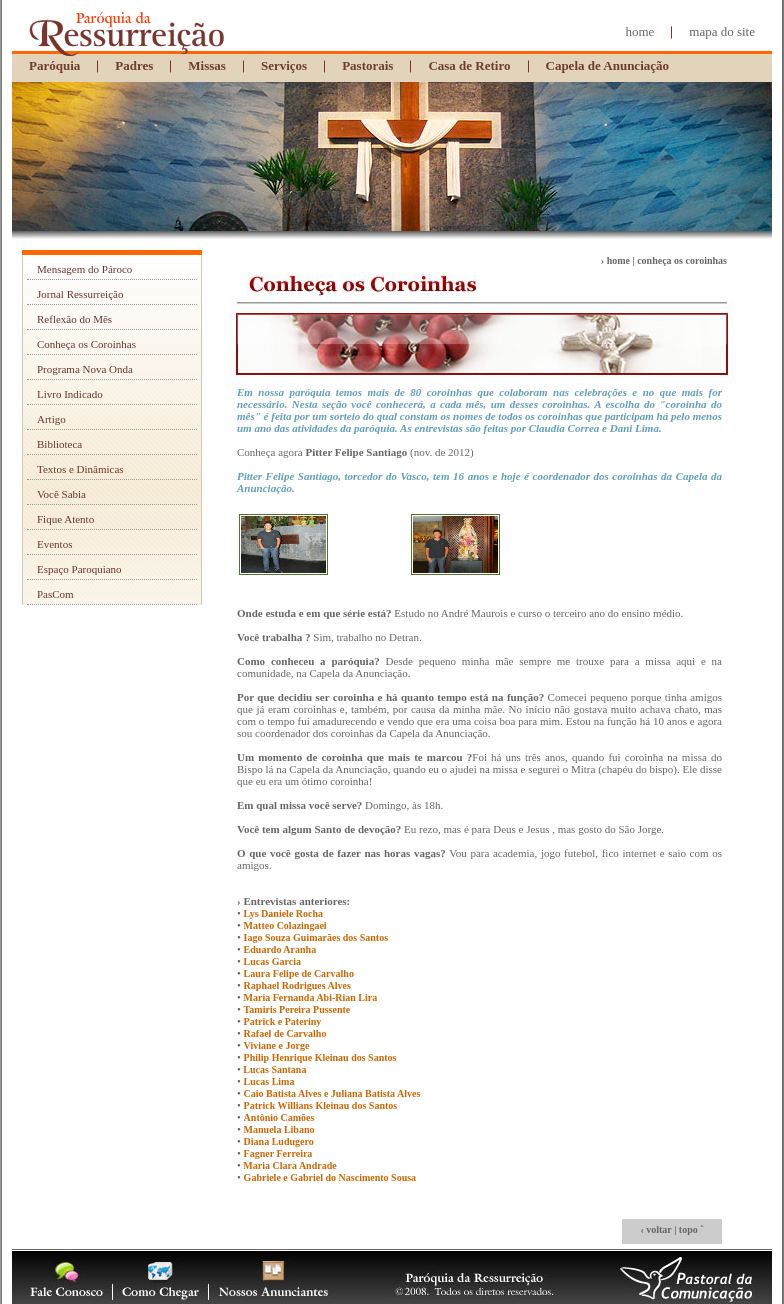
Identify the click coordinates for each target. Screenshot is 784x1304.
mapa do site (722, 31)
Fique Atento (65, 519)
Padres (134, 65)
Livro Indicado (70, 394)
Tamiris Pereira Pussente (297, 1009)
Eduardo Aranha (280, 949)
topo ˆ (691, 1229)
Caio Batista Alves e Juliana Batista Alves (332, 1093)
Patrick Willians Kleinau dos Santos (321, 1105)
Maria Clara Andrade (289, 1165)
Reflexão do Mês (74, 319)
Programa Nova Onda (85, 369)
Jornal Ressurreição (80, 294)
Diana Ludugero (279, 1141)
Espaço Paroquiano (79, 569)
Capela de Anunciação (608, 65)
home (639, 31)
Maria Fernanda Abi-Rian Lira (311, 997)
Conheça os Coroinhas (86, 344)
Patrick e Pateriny (283, 1021)
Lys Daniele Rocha (283, 913)
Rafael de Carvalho (285, 1033)
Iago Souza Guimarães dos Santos (316, 937)
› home (615, 260)
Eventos (54, 544)
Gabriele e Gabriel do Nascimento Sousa (330, 1177)
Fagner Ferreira (278, 1153)
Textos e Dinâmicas (80, 469)
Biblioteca (59, 444)
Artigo (51, 419)
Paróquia (54, 65)
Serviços (284, 65)
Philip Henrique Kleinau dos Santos (320, 1057)
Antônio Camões (279, 1117)
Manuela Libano (279, 1129)
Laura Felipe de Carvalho (299, 973)
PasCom (55, 594)
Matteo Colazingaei (285, 925)
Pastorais (367, 65)
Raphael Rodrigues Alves (297, 985)
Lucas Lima (269, 1081)
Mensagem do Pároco (84, 269)
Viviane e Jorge (277, 1045)
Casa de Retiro (469, 65)
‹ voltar (655, 1229)
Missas (207, 65)
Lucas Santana (274, 1069)
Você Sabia (61, 494)
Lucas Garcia (272, 961)
